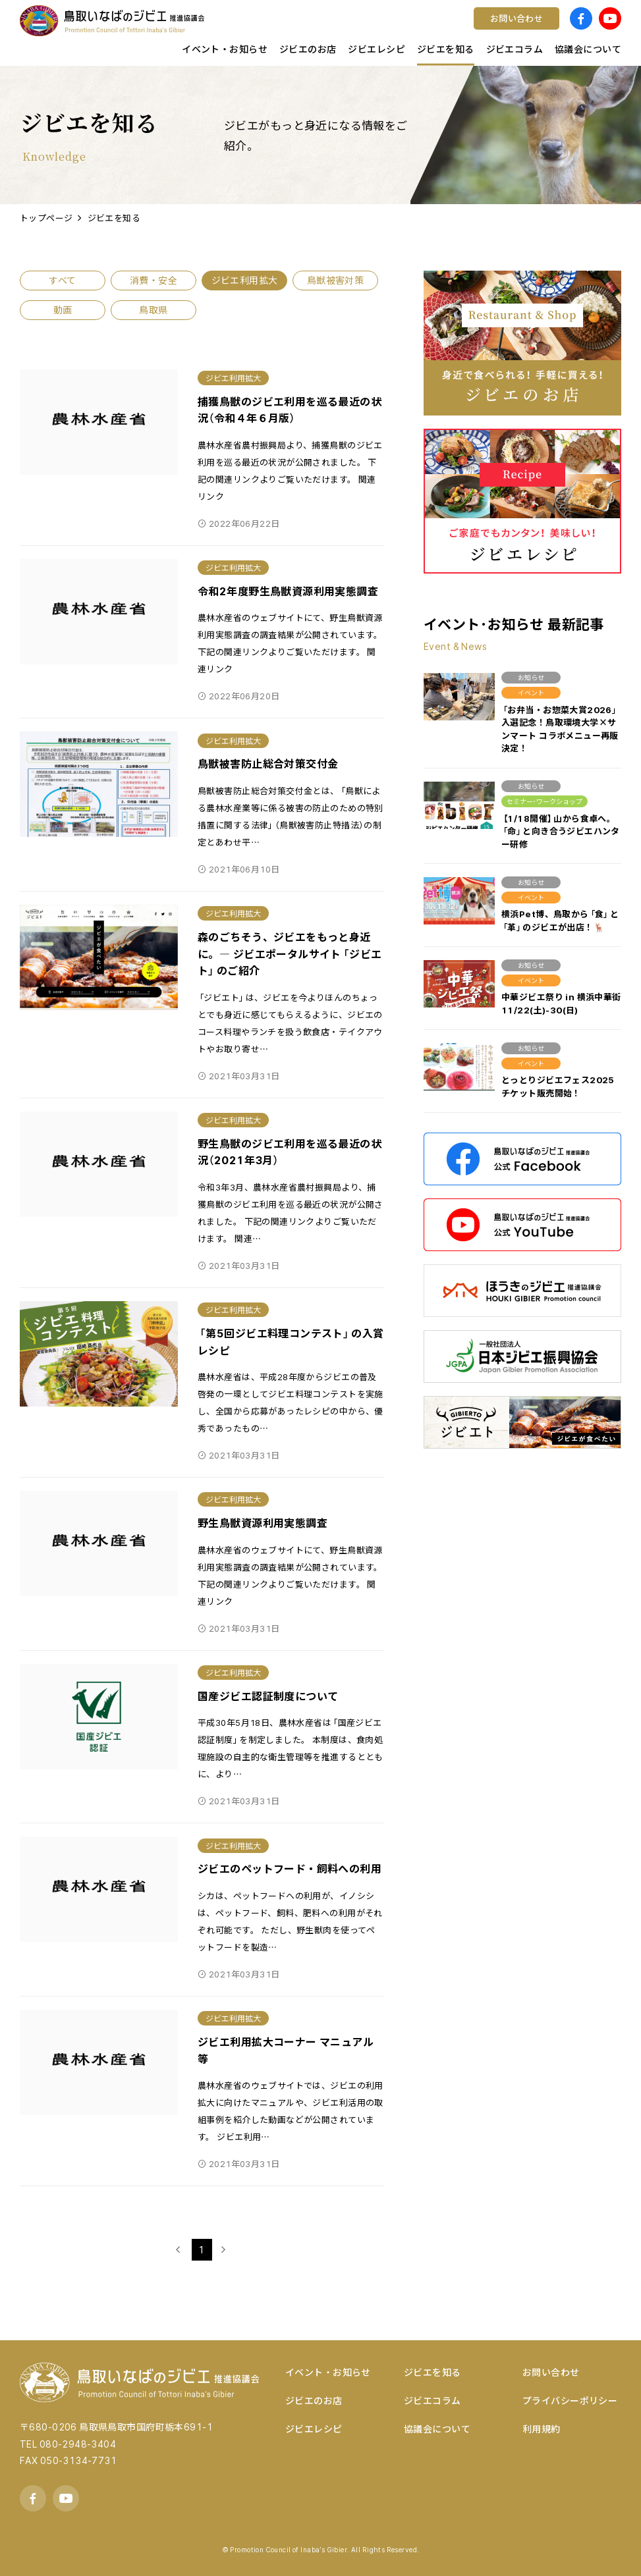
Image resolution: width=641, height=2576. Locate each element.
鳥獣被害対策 (335, 279)
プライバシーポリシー (569, 2400)
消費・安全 (153, 279)
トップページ (46, 217)
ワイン (352, 29)
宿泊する (507, 29)
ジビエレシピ (314, 2428)
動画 (62, 309)
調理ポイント (216, 29)
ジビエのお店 (314, 2400)
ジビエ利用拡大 (244, 279)
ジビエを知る (114, 217)
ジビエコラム (432, 2400)
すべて (62, 279)
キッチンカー (216, 29)
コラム (201, 29)
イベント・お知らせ (328, 2371)
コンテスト (362, 29)
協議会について (437, 2428)
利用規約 (541, 2428)
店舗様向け (211, 29)
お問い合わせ (551, 2371)
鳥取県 (201, 29)
